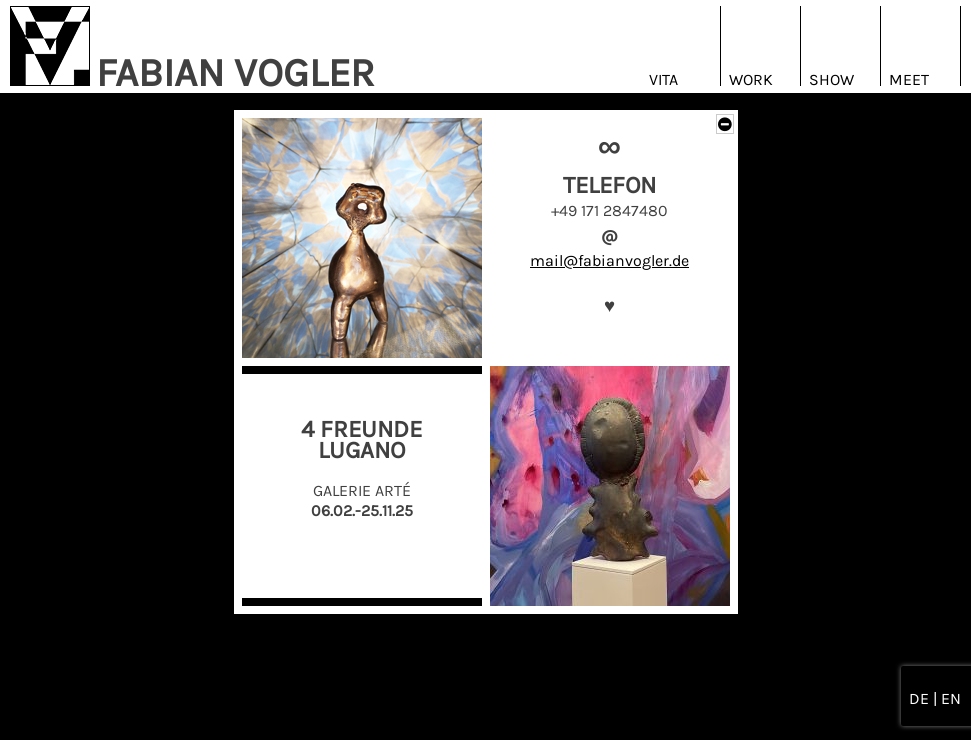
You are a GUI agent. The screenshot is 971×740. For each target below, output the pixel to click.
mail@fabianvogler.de (609, 260)
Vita (663, 79)
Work (751, 79)
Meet (909, 79)
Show (831, 79)
